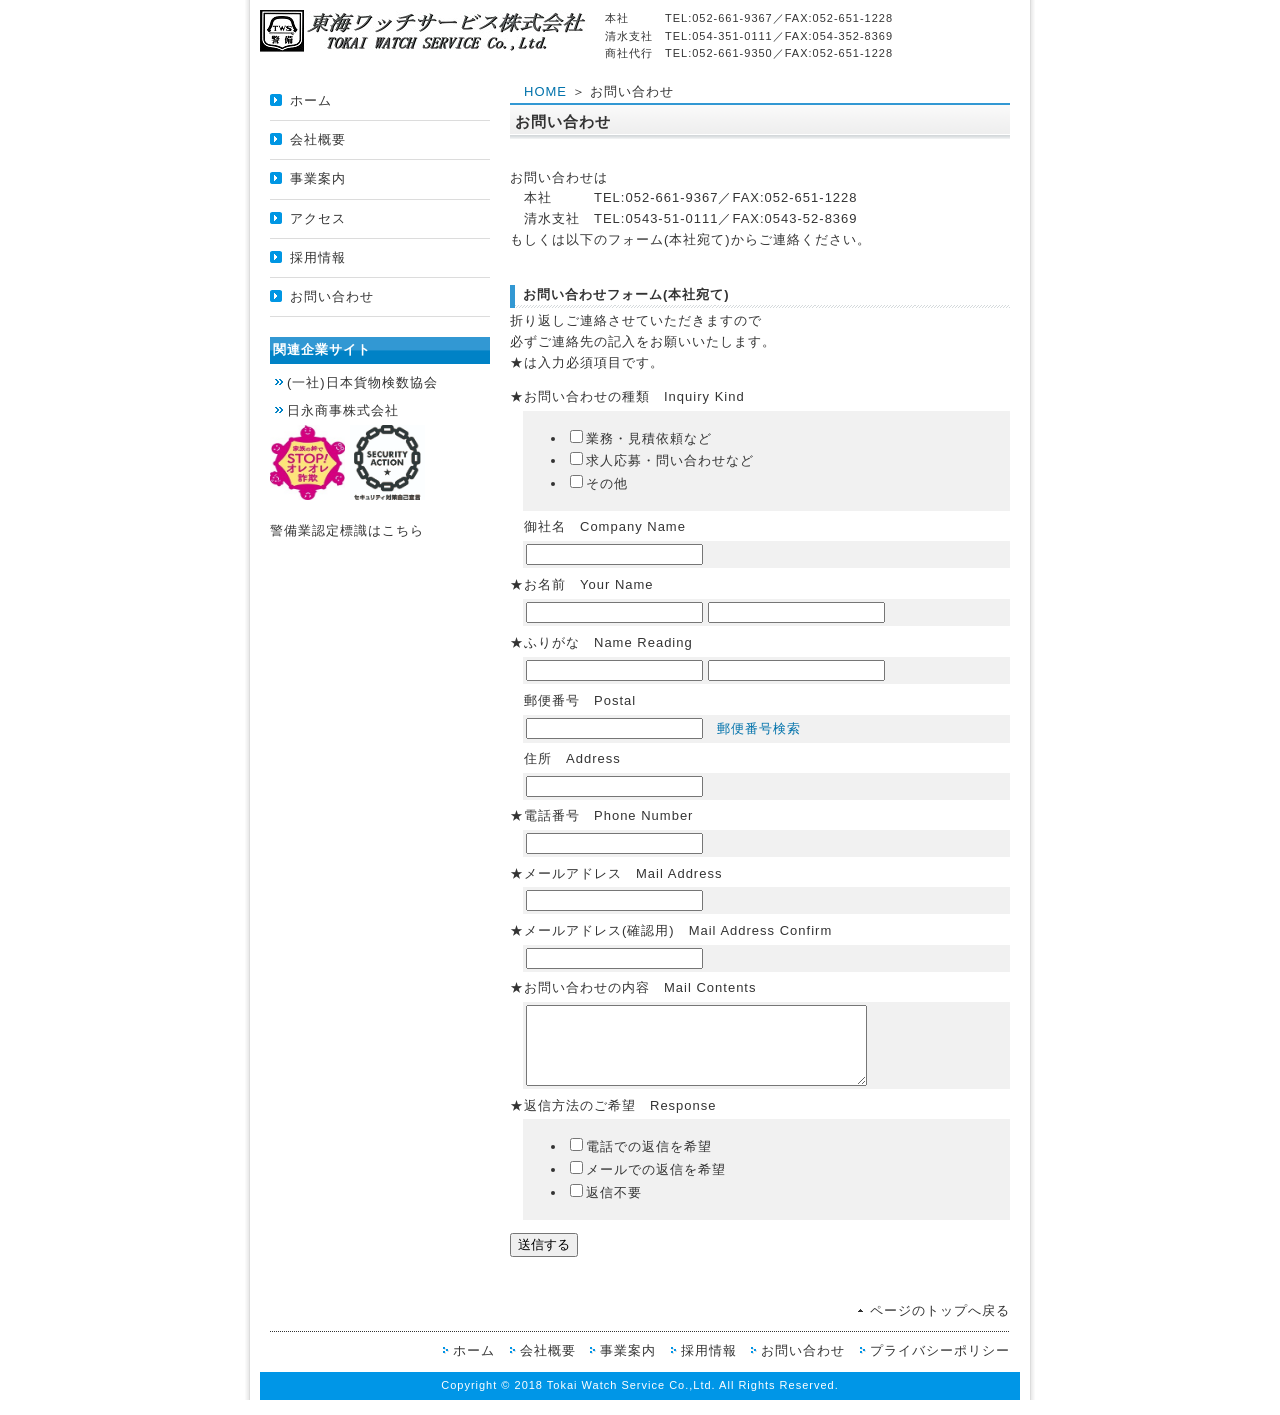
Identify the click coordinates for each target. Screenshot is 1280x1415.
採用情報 (318, 257)
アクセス (318, 218)
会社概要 (318, 139)
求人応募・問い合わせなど (662, 460)
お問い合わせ (332, 296)
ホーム (311, 100)
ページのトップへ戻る (940, 1325)
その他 (599, 483)
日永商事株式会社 (343, 410)
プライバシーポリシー (940, 1365)
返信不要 (606, 1207)
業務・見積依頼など (641, 438)
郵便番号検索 (759, 728)
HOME (545, 91)
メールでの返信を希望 (648, 1184)
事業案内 (318, 178)
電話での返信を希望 (641, 1161)
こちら (403, 530)
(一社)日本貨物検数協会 (362, 382)
